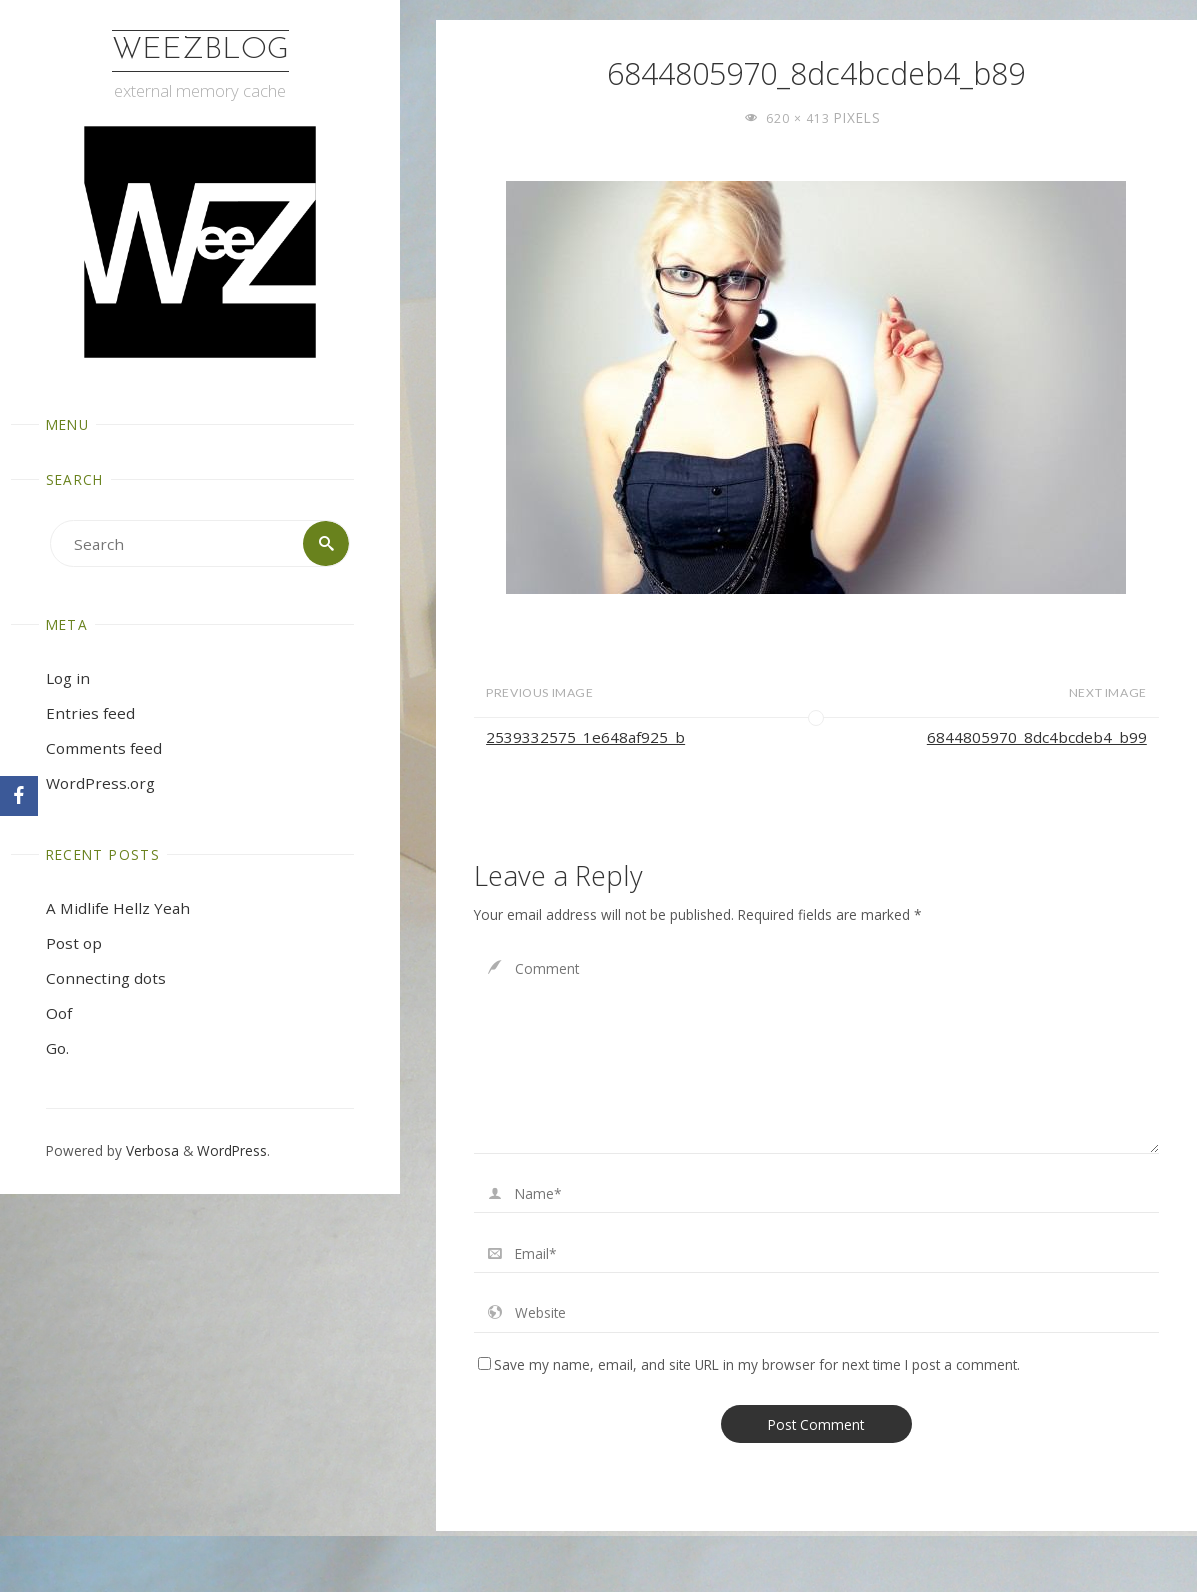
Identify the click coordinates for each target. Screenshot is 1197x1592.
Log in (68, 678)
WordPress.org (100, 783)
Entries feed (90, 713)
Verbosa (150, 1150)
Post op (74, 943)
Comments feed (104, 748)
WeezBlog (200, 50)
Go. (57, 1048)
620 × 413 (800, 118)
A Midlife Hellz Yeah (118, 908)
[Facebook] (19, 796)
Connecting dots (106, 978)
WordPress (232, 1150)
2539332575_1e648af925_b (585, 737)
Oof (59, 1013)
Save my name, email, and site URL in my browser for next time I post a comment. (749, 1364)
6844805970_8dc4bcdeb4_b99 (1037, 737)
